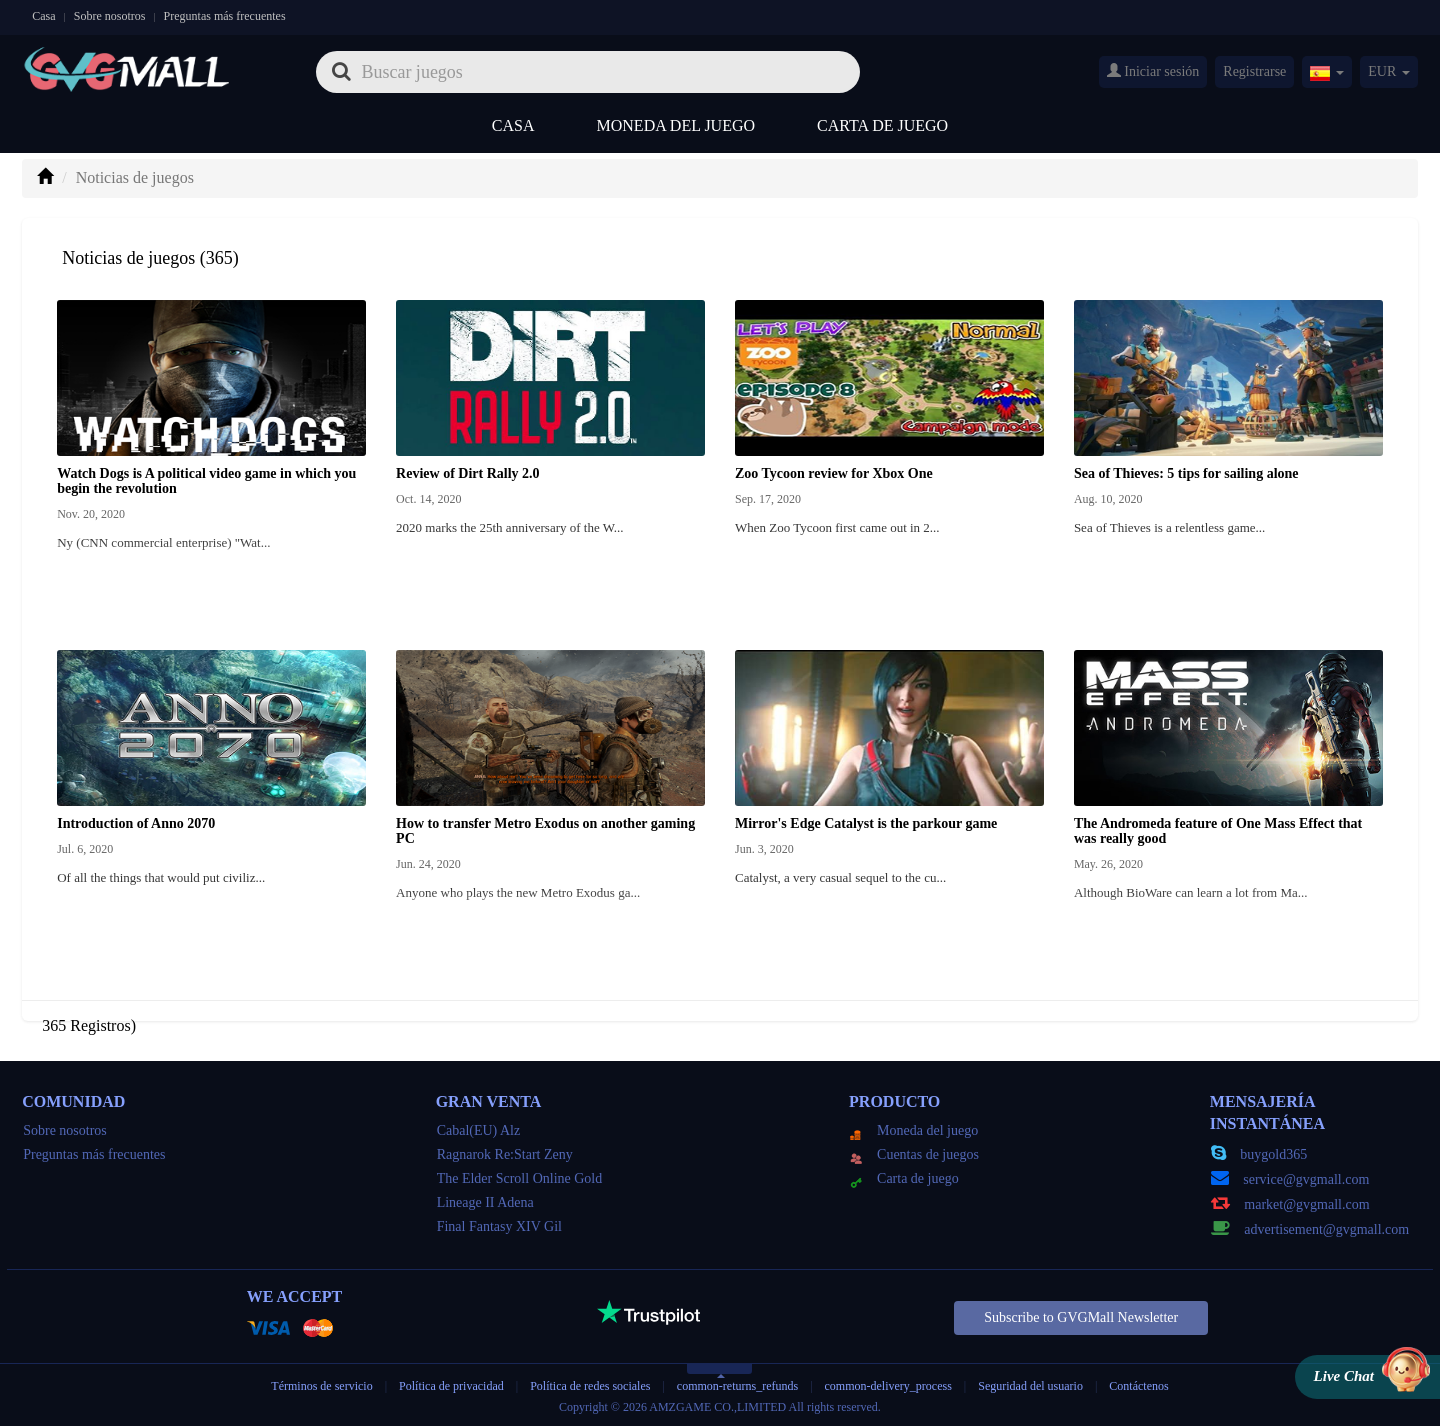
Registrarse (1254, 71)
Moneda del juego (676, 125)
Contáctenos (1138, 1386)
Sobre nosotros (110, 16)
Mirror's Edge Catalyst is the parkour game (866, 823)
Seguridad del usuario (1030, 1386)
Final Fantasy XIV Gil (499, 1226)
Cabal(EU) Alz (479, 1130)
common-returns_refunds (737, 1386)
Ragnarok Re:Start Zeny (505, 1154)
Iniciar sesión (1153, 71)
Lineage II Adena (485, 1202)
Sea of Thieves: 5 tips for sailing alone (1186, 473)
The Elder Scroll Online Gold (520, 1178)
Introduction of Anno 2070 (136, 823)
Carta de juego (882, 125)
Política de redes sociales (590, 1386)
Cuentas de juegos (914, 1154)
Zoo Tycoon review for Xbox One (834, 473)
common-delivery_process (888, 1386)
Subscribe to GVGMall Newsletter (1081, 1317)
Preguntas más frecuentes (225, 16)
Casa (43, 16)
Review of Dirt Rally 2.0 (467, 473)
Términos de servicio (321, 1386)
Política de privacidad (453, 1386)
